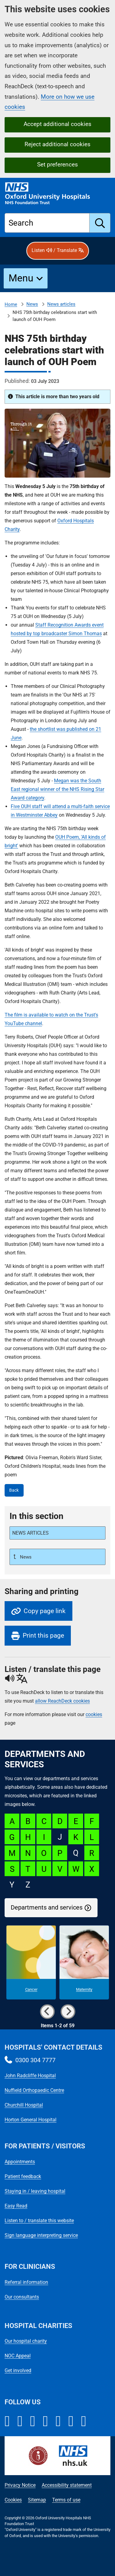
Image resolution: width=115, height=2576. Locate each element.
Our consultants (22, 2297)
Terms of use (66, 2500)
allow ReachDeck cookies (62, 1701)
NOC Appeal (18, 2356)
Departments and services (46, 1907)
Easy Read (16, 2206)
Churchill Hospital (24, 2105)
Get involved (18, 2370)
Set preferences (57, 164)
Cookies (13, 2500)
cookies (94, 1714)
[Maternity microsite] (84, 1962)
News (32, 304)
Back (14, 1490)
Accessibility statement (67, 2485)
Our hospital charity (26, 2341)
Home (11, 304)
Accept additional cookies (57, 124)
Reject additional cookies (57, 144)
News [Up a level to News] (25, 1557)
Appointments (20, 2162)
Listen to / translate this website (39, 2220)
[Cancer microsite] (31, 1962)
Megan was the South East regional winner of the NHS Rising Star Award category (57, 789)
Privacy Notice (20, 2485)
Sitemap (37, 2500)
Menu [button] (21, 278)
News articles (61, 304)
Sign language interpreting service (41, 2235)
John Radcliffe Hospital (30, 2075)
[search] (100, 223)
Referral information (26, 2282)
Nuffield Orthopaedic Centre (34, 2090)
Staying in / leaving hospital (35, 2191)
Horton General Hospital (30, 2120)
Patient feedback (23, 2176)
